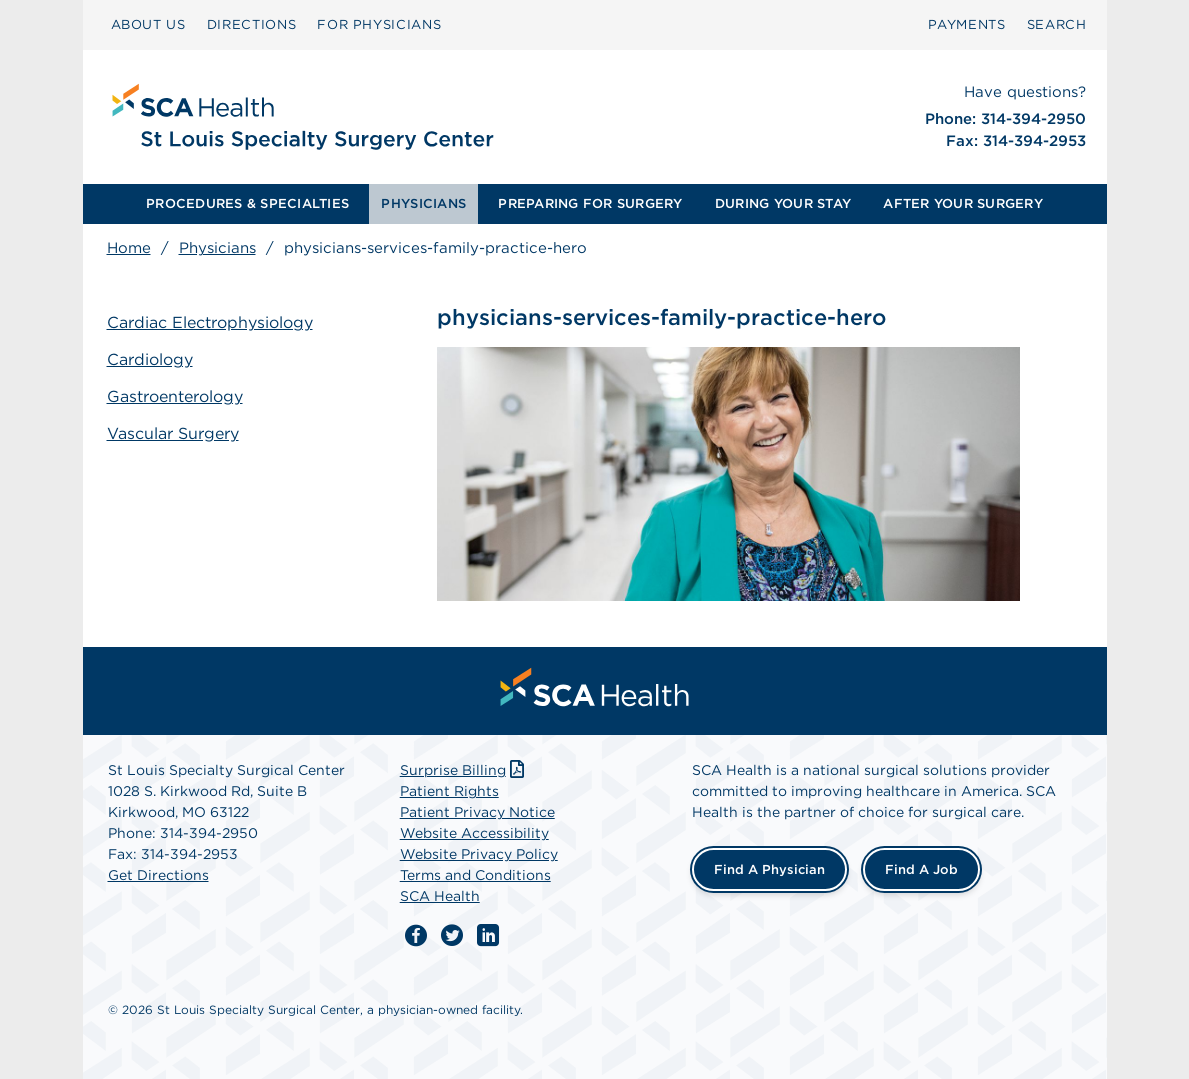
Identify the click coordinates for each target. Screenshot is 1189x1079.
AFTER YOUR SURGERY (963, 203)
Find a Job (921, 869)
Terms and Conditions (475, 875)
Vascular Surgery (173, 433)
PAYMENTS (966, 24)
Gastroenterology (175, 396)
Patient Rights (449, 791)
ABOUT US (148, 24)
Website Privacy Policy (479, 854)
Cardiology (150, 359)
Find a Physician (769, 869)
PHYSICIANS (423, 203)
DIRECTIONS (252, 24)
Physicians (217, 248)
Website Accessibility (474, 833)
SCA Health (440, 896)
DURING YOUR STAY (783, 203)
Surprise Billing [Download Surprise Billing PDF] (464, 770)
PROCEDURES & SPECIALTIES (247, 203)
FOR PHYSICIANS (379, 24)
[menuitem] (148, 25)
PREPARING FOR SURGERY (590, 203)
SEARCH (1057, 24)
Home (129, 248)
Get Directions (158, 875)
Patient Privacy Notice (477, 812)
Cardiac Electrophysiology (210, 322)
